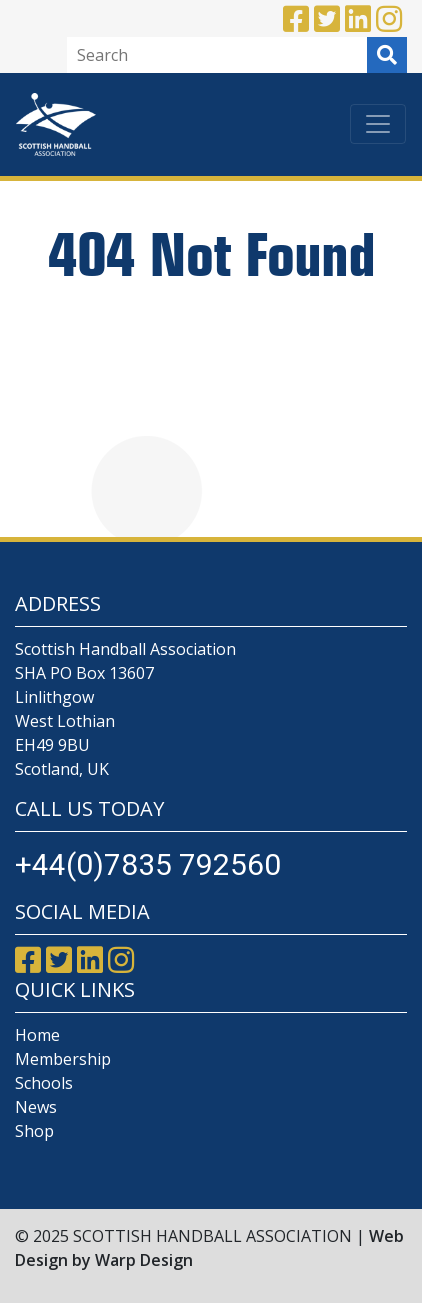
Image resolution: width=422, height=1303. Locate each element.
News (36, 1107)
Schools (44, 1083)
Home (37, 1035)
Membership (63, 1059)
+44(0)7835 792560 (148, 864)
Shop (34, 1131)
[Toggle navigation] (378, 124)
